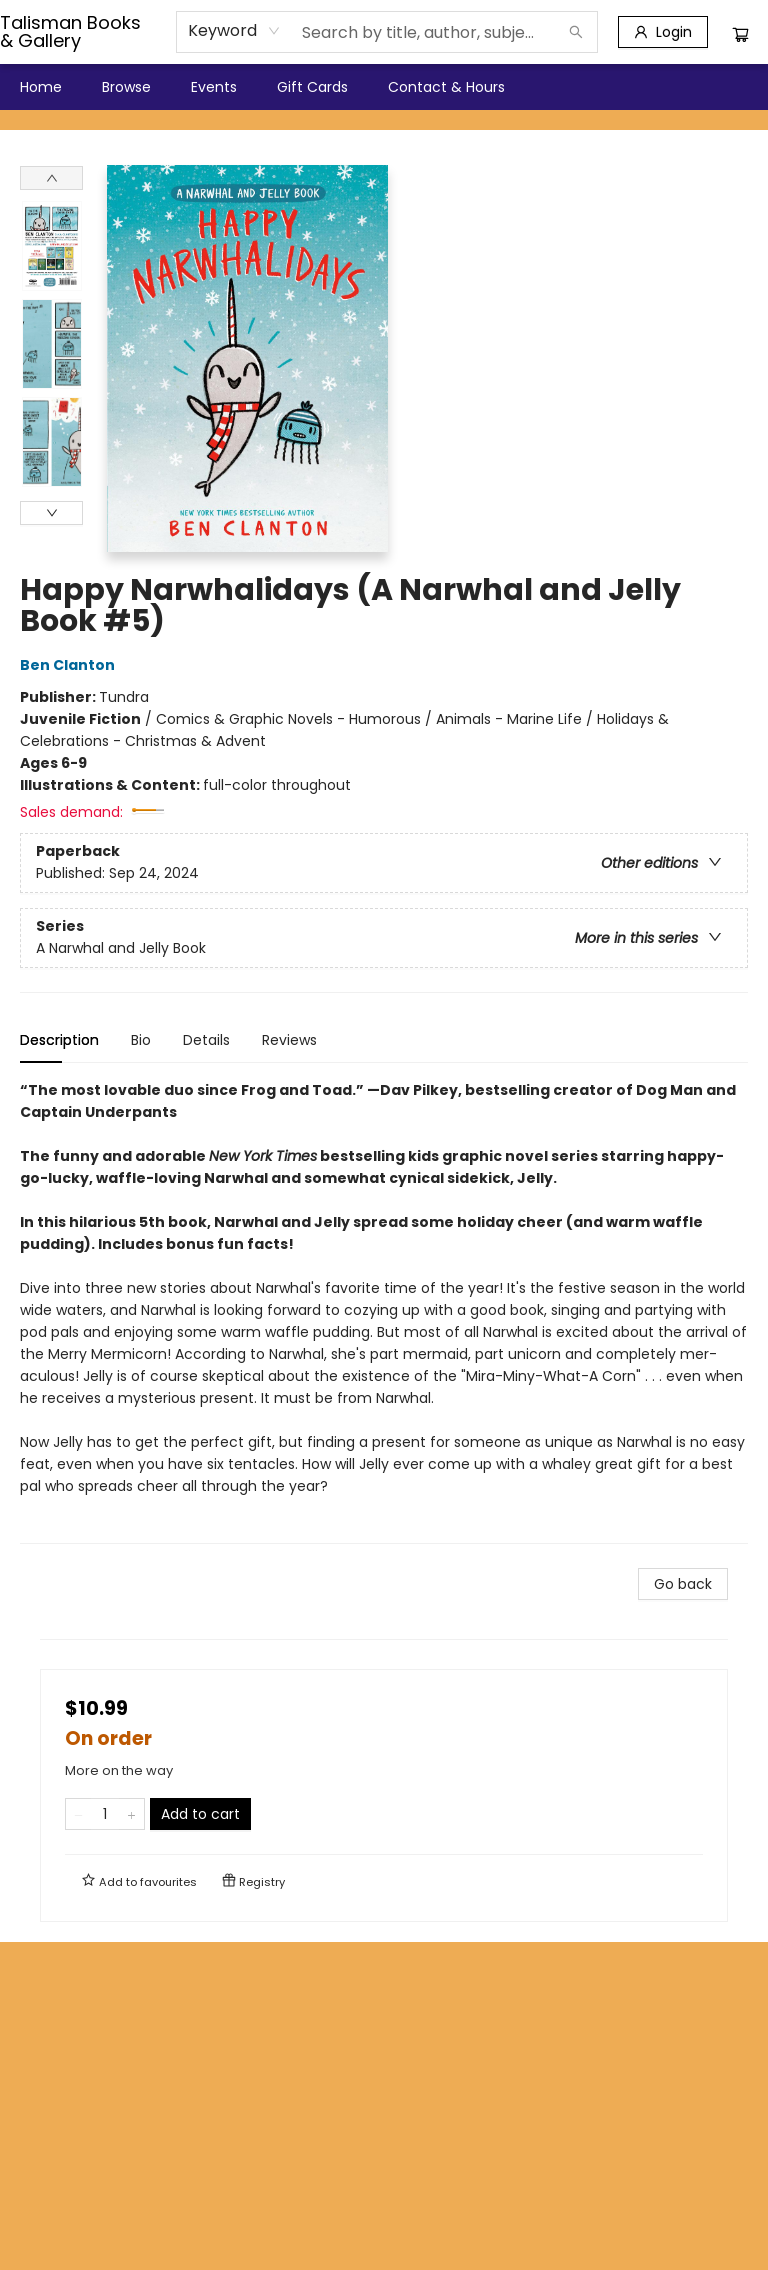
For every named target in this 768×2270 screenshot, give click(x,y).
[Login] (663, 32)
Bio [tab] (141, 1040)
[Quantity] (105, 1814)
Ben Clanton (70, 665)
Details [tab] (206, 1040)
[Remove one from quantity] (78, 1814)
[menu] (384, 87)
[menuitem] (41, 87)
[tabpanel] (384, 1311)
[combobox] (234, 31)
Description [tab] (59, 1040)
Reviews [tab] (289, 1040)
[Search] (576, 32)
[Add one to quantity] (131, 1814)
